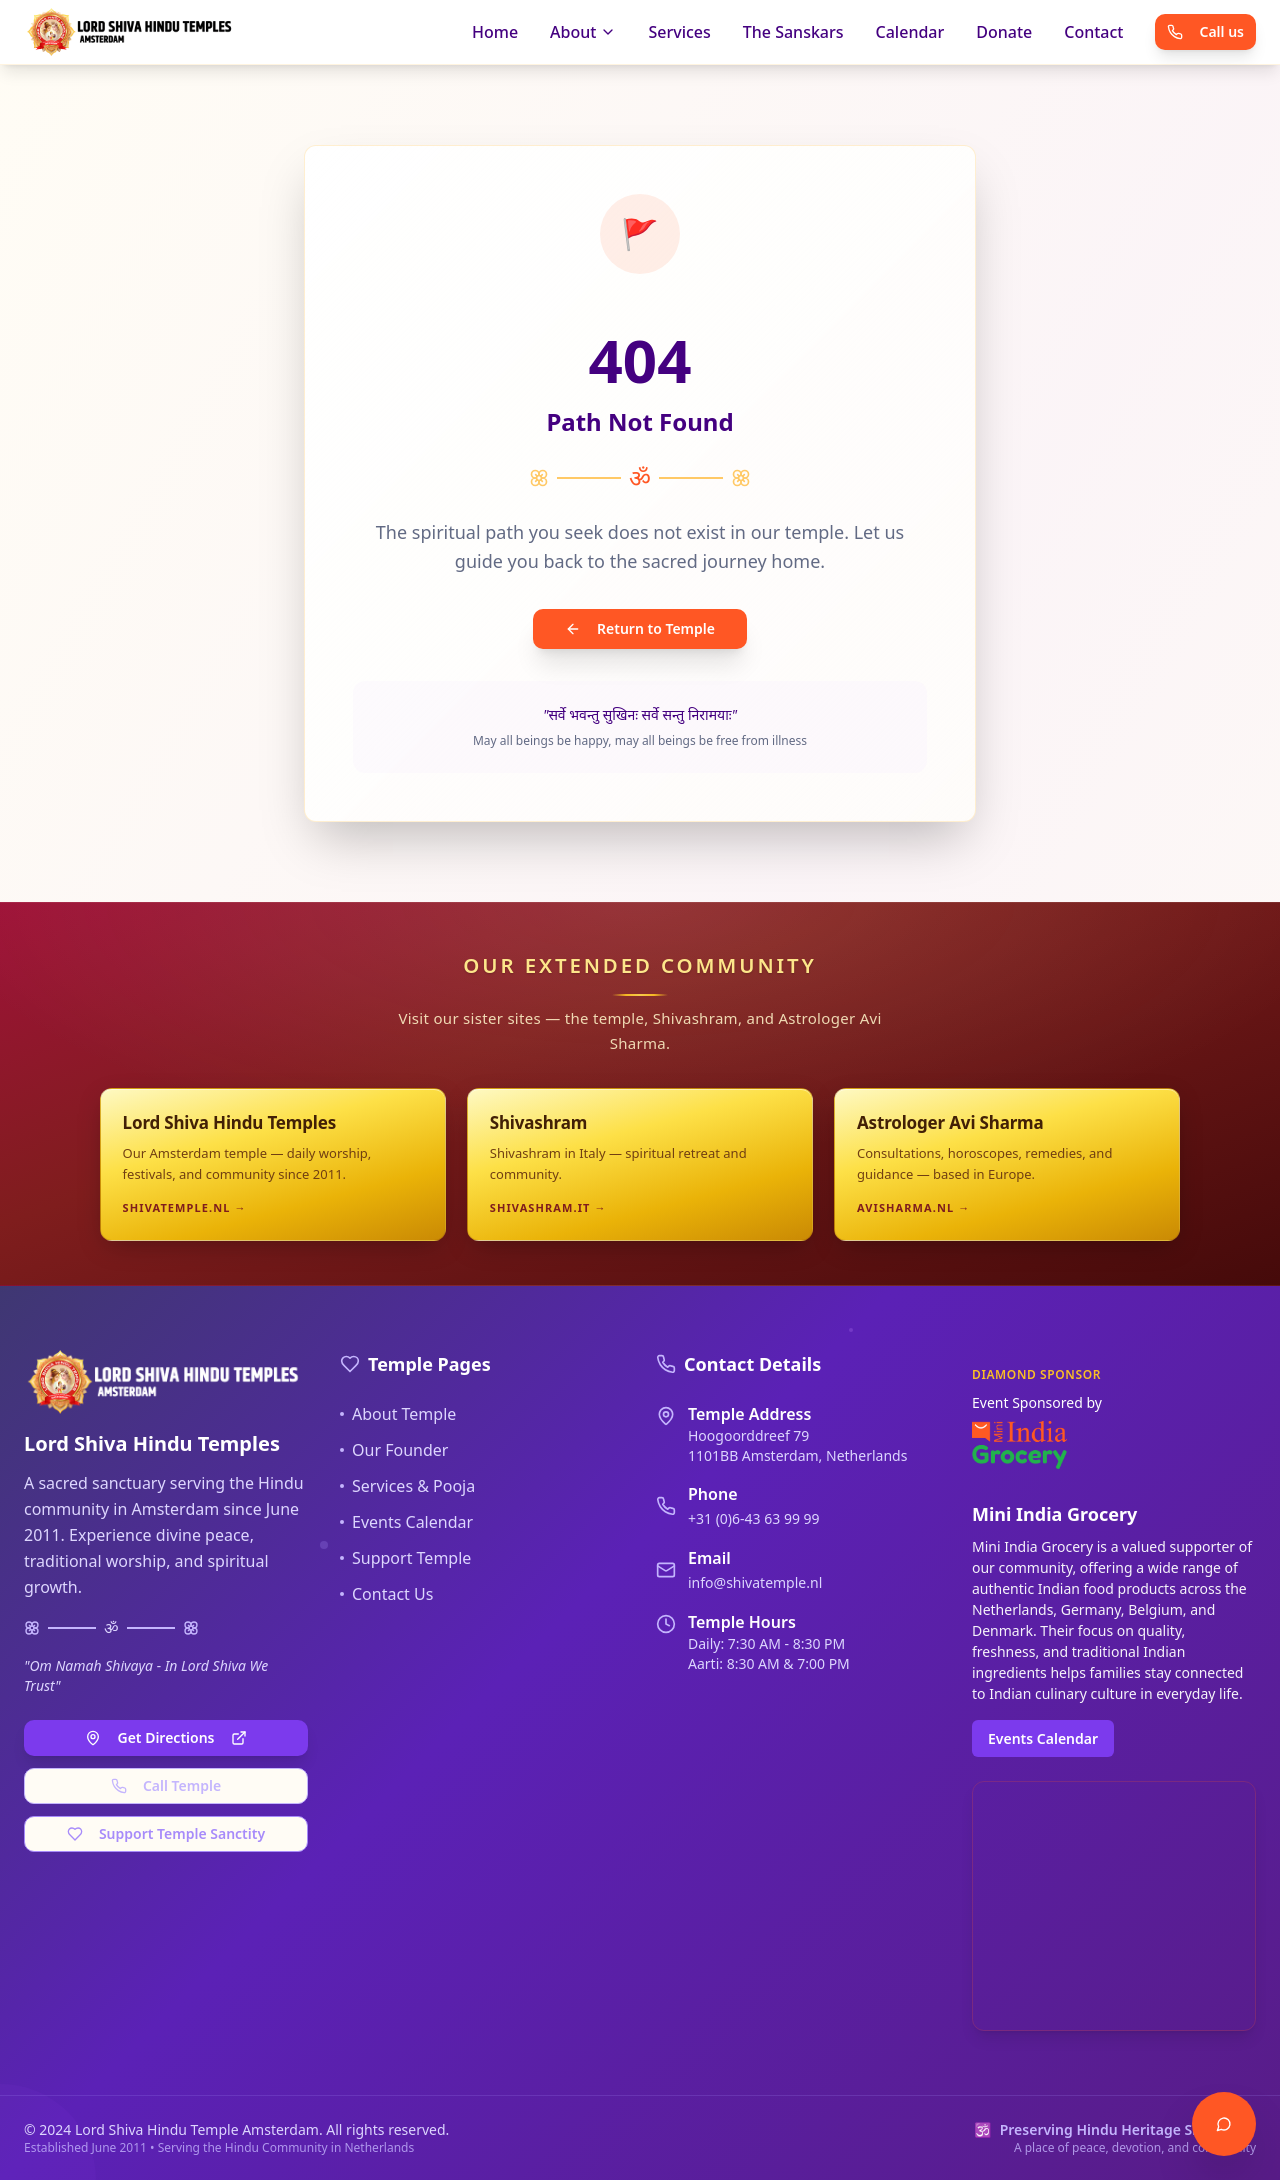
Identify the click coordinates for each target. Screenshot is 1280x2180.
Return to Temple (640, 628)
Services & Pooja (407, 1486)
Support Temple (405, 1558)
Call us (1205, 31)
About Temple (398, 1414)
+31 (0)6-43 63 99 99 (754, 1518)
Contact (1093, 32)
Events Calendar (406, 1522)
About (583, 32)
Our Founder (394, 1450)
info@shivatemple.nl (755, 1582)
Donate (1004, 32)
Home (495, 32)
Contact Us (386, 1594)
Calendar (910, 32)
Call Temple (166, 1785)
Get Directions (165, 1737)
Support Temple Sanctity (166, 1833)
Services (679, 32)
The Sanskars (793, 32)
